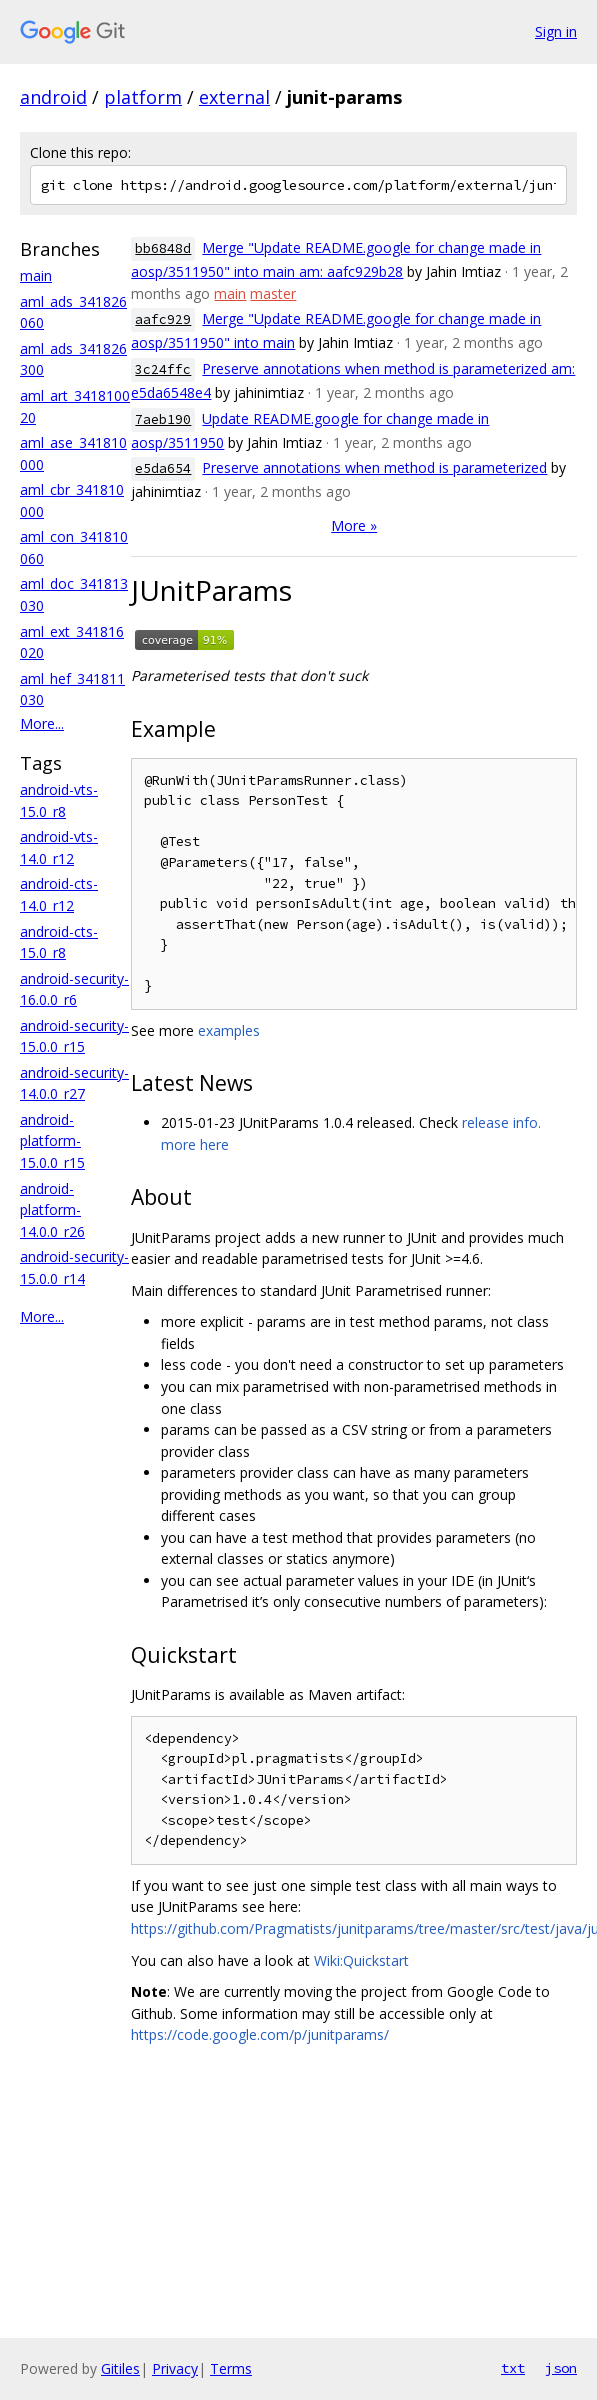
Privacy (175, 2368)
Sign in (556, 31)
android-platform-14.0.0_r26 (52, 1210)
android (53, 97)
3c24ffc (163, 369)
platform (143, 97)
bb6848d (163, 248)
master (273, 293)
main (36, 275)
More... (42, 723)
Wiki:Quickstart (361, 1960)
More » (354, 525)
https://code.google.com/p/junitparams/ (260, 2034)
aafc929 (163, 319)
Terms (231, 2368)
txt (513, 2368)
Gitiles (120, 2368)
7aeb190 (163, 419)
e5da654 (163, 468)
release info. (501, 1122)
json (561, 2368)
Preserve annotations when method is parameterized (374, 467)
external (234, 97)
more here (195, 1144)
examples (229, 1030)
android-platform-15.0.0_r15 (52, 1141)
